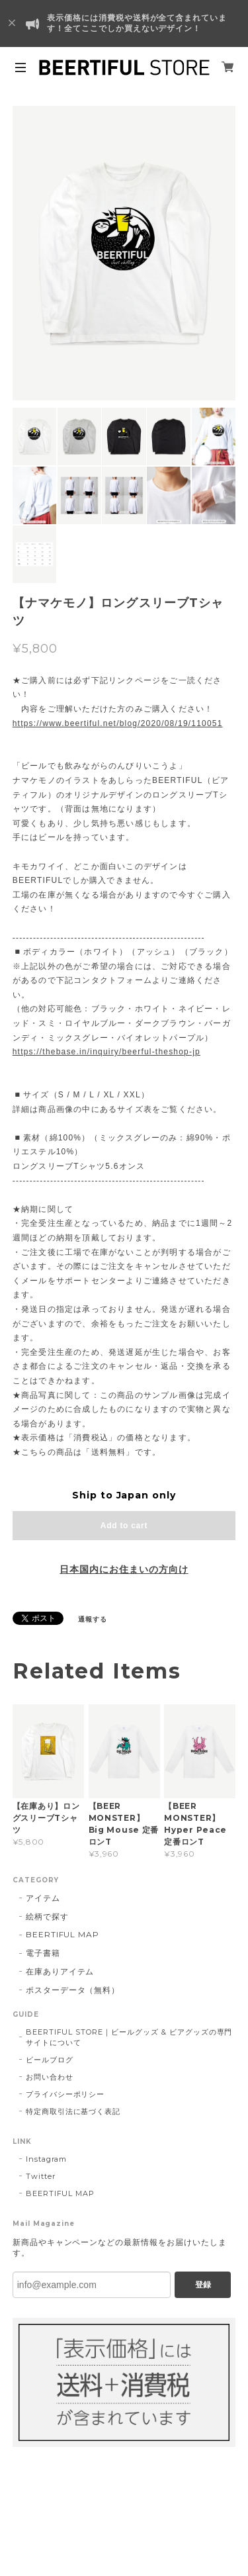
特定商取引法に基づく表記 (73, 2111)
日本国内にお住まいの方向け (124, 1569)
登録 (203, 2284)
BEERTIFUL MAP (62, 1934)
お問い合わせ (49, 2077)
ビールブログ (49, 2059)
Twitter (41, 2176)
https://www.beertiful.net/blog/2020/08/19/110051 (118, 723)
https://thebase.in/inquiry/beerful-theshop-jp (106, 1051)
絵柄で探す (47, 1916)
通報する (92, 1619)
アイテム (43, 1898)
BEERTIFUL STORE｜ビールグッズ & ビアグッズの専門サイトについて (129, 2037)
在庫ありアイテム (60, 1971)
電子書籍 (43, 1953)
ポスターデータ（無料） (73, 1990)
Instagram (46, 2159)
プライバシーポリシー (65, 2094)
